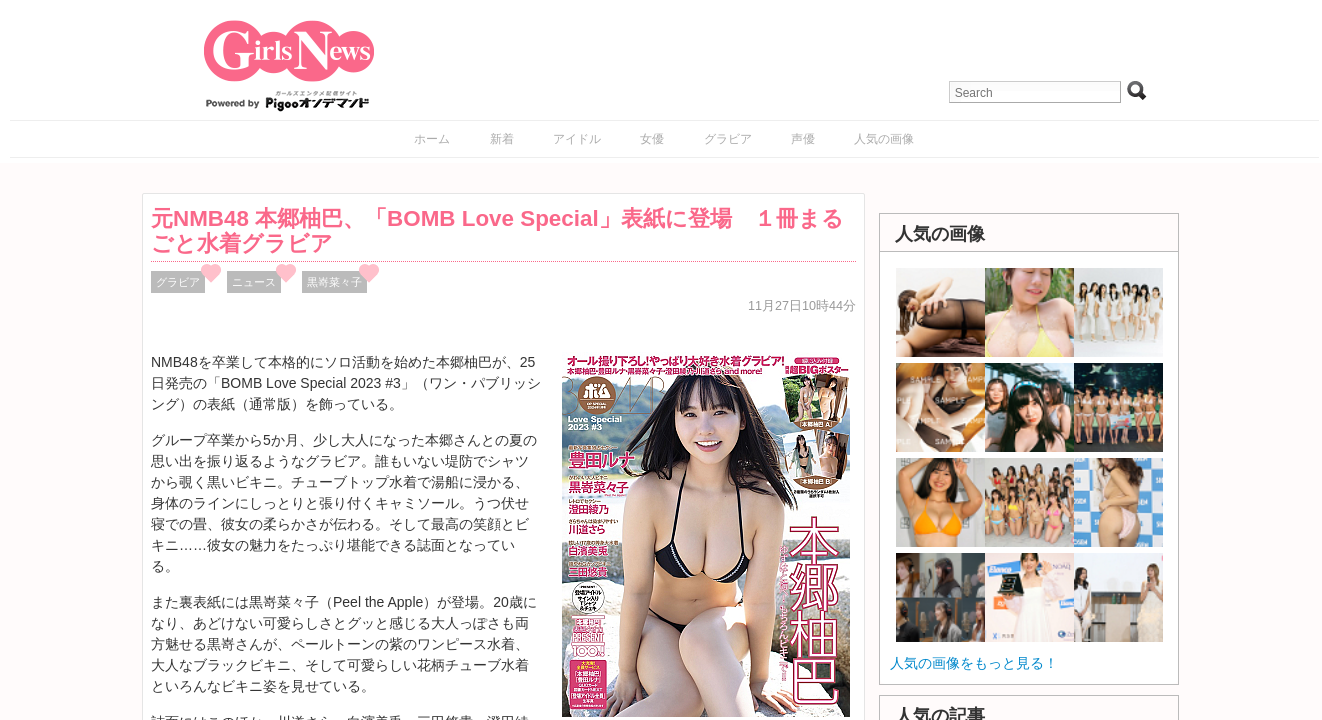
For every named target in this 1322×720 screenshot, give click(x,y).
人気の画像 (884, 139)
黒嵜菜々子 (334, 282)
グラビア (728, 139)
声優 (803, 139)
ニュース (254, 282)
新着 (502, 139)
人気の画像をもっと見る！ (974, 663)
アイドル (577, 139)
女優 (652, 139)
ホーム (432, 139)
